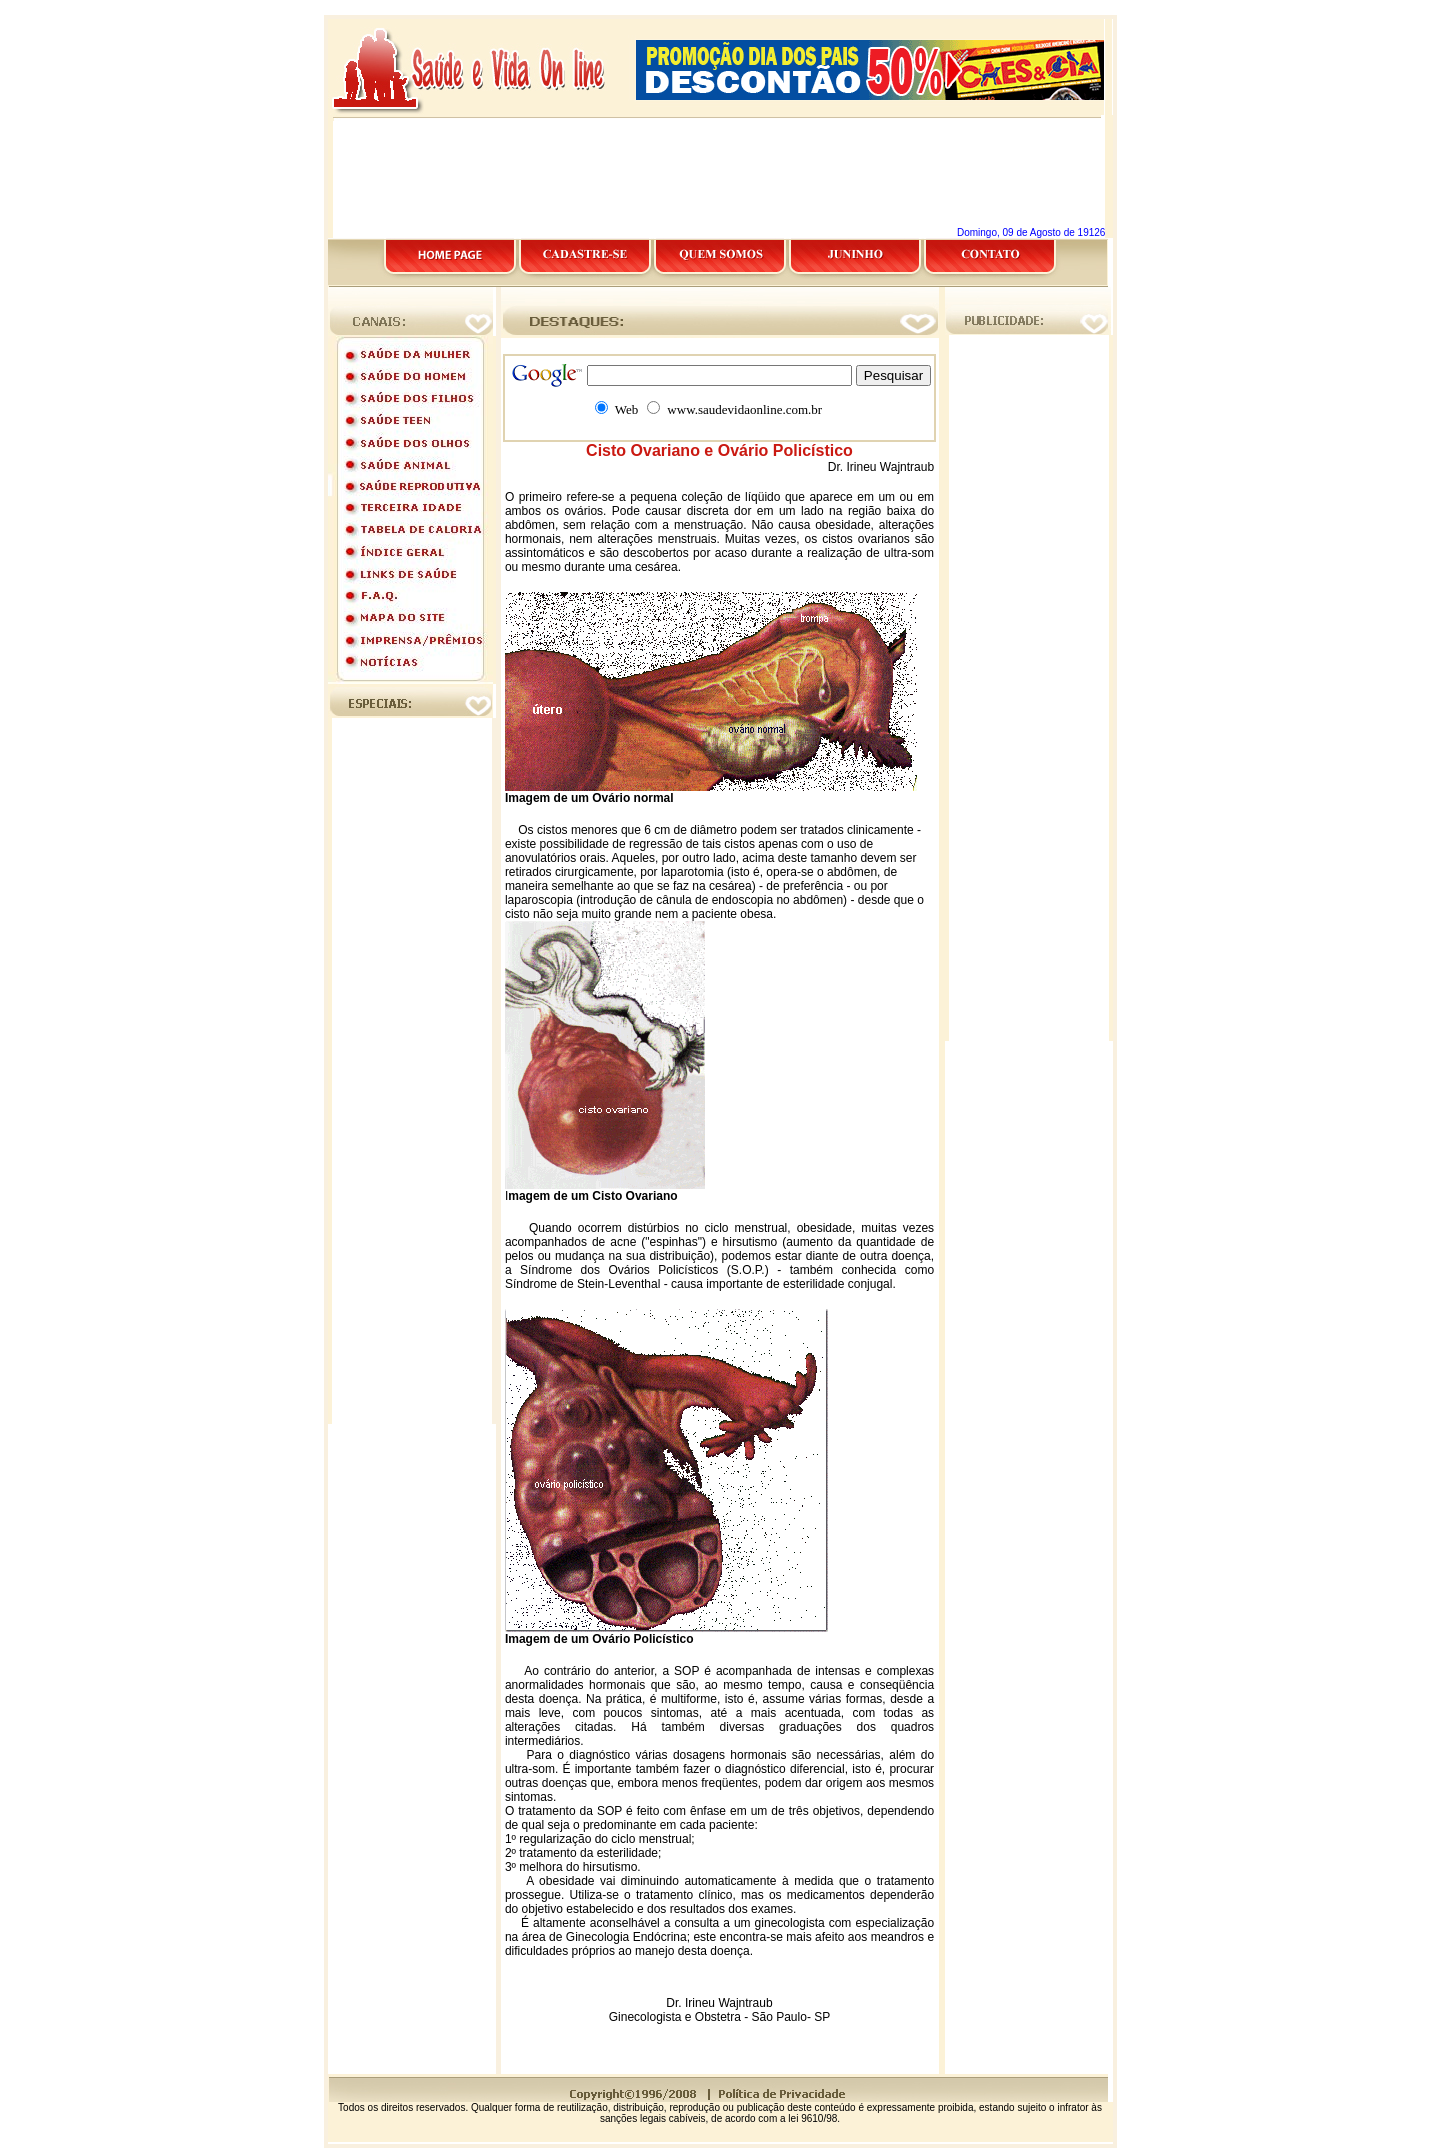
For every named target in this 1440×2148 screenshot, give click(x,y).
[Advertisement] (720, 7)
